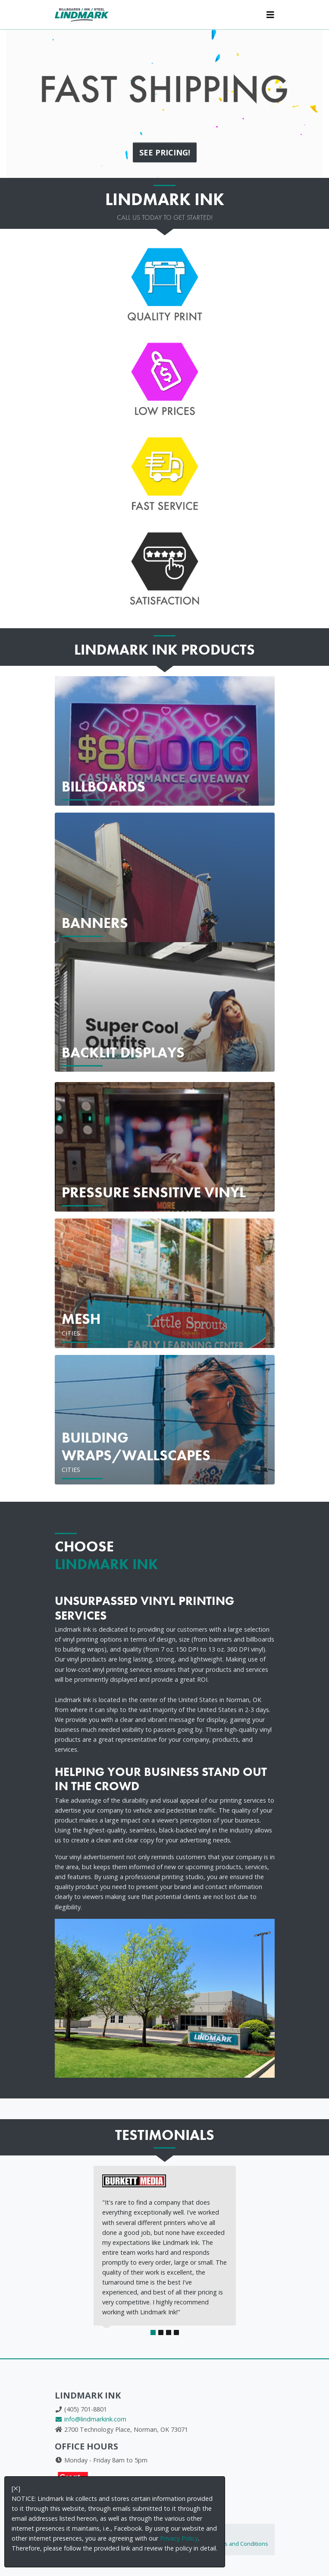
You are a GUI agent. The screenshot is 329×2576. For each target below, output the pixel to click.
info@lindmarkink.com (90, 2419)
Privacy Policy (179, 2538)
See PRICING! (164, 152)
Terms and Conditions (239, 2544)
